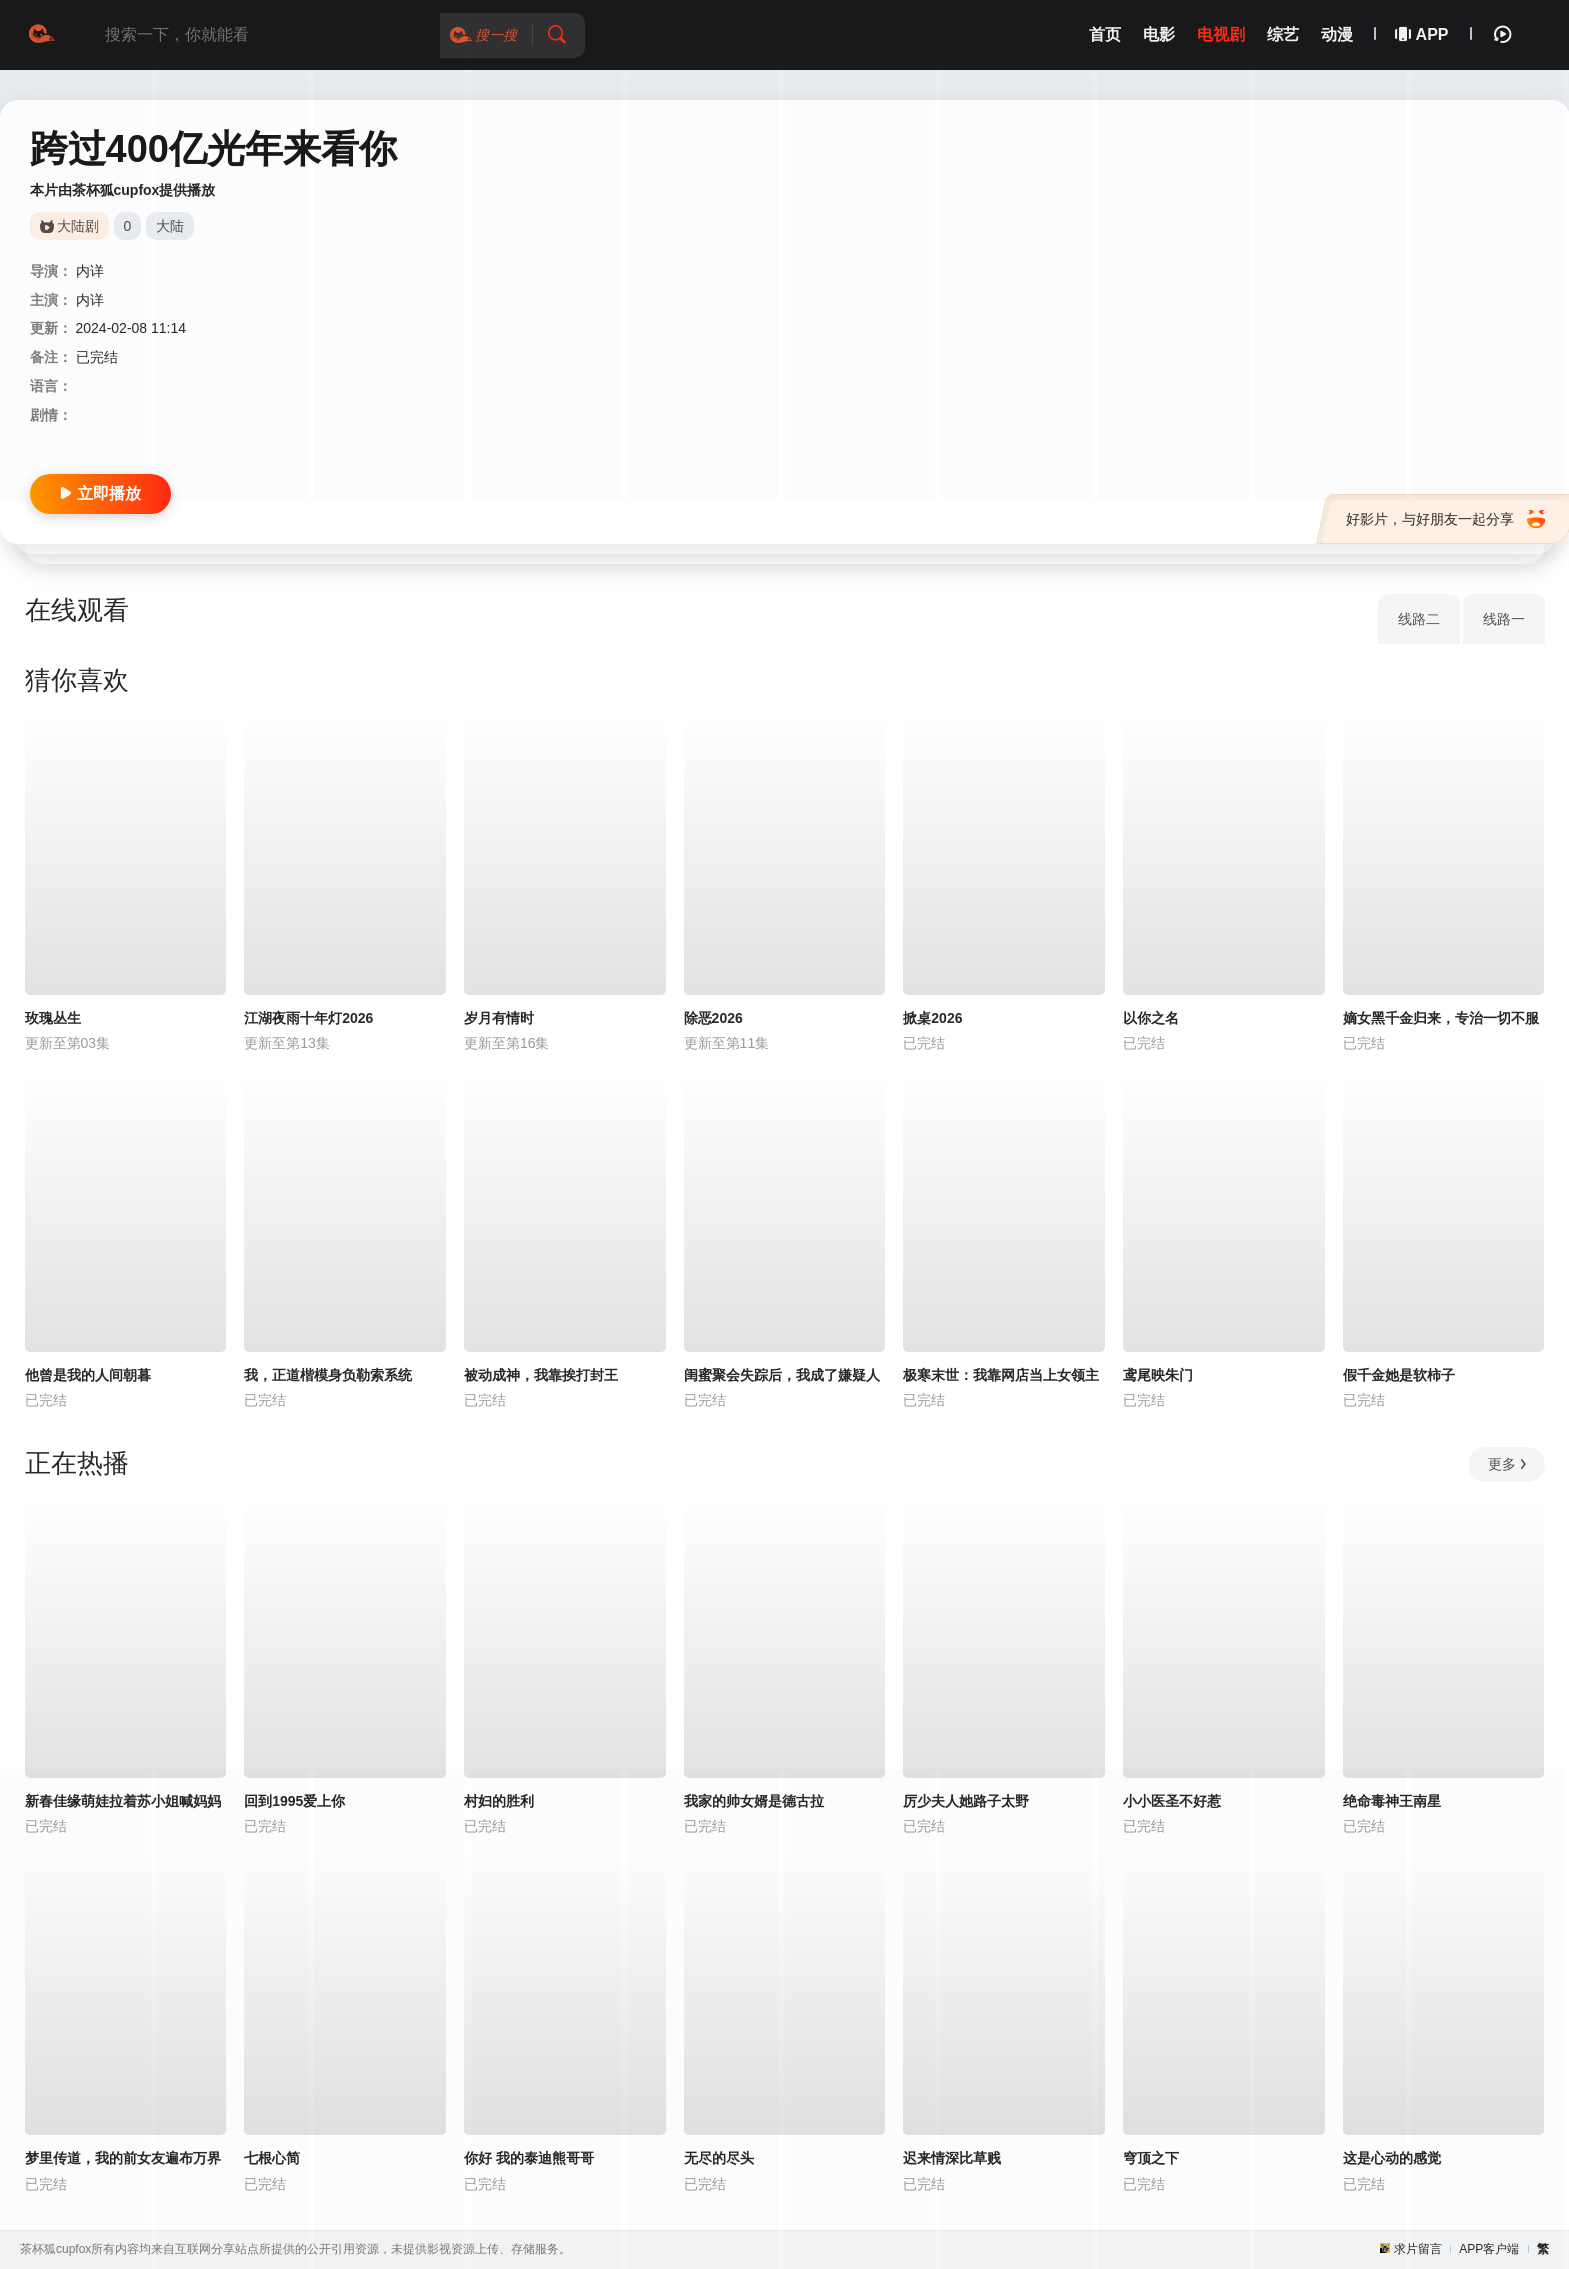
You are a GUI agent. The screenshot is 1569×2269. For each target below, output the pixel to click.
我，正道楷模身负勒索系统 (328, 1375)
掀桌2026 (932, 1018)
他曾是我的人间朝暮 (88, 1375)
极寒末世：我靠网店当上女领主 (1001, 1375)
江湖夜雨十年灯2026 (308, 1018)
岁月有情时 (499, 1018)
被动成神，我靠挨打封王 (541, 1375)
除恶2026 (713, 1018)
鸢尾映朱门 (1158, 1375)
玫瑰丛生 (53, 1018)
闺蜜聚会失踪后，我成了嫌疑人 (782, 1375)
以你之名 (1151, 1018)
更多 (1508, 1464)
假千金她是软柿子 (1399, 1375)
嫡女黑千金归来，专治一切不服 (1441, 1018)
